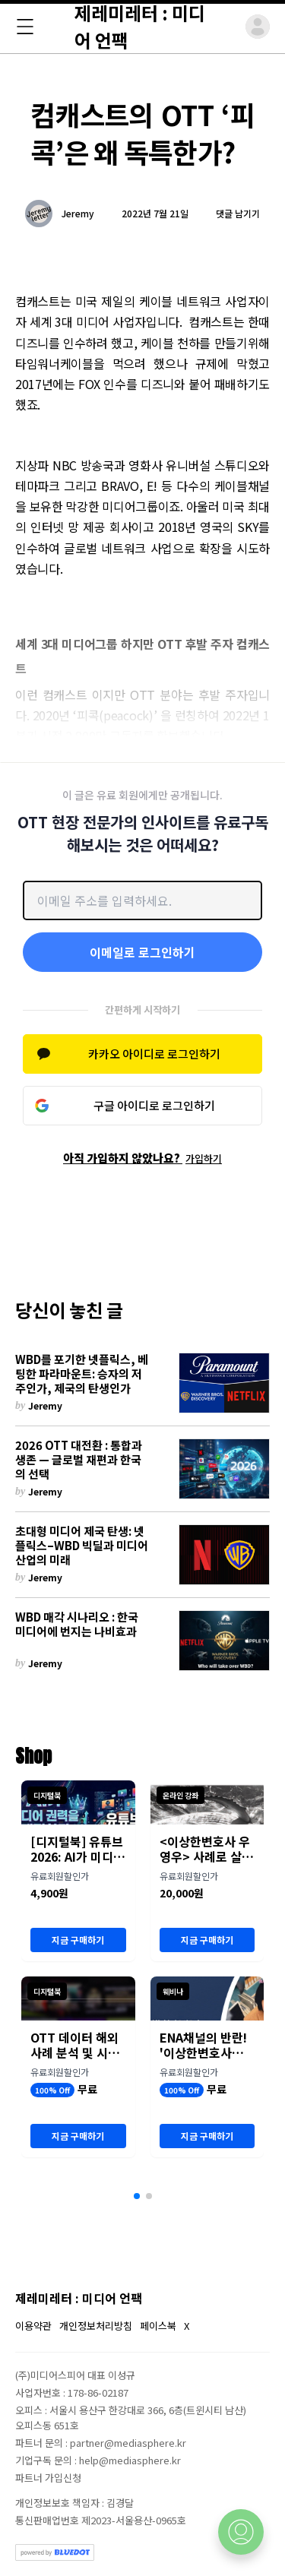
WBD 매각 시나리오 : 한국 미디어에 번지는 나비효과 (76, 1624)
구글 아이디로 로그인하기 (154, 1105)
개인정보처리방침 (95, 2325)
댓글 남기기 (238, 213)
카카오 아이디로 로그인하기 (154, 1054)
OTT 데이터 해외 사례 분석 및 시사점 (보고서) (74, 2045)
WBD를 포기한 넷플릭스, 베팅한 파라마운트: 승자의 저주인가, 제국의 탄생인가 (81, 1374)
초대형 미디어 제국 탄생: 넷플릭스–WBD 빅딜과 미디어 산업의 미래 (81, 1545)
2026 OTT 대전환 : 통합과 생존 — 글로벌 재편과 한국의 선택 (78, 1459)
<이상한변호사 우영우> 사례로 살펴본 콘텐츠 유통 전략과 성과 (206, 1849)
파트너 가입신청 (48, 2477)
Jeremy (78, 213)
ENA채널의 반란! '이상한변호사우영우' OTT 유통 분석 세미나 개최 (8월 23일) (207, 2045)
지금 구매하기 (78, 1939)
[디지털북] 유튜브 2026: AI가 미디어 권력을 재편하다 (77, 1849)
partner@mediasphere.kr (128, 2442)
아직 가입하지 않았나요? (142, 1158)
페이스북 (158, 2325)
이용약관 (33, 2325)
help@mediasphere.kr (130, 2460)
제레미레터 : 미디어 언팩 (78, 2298)
